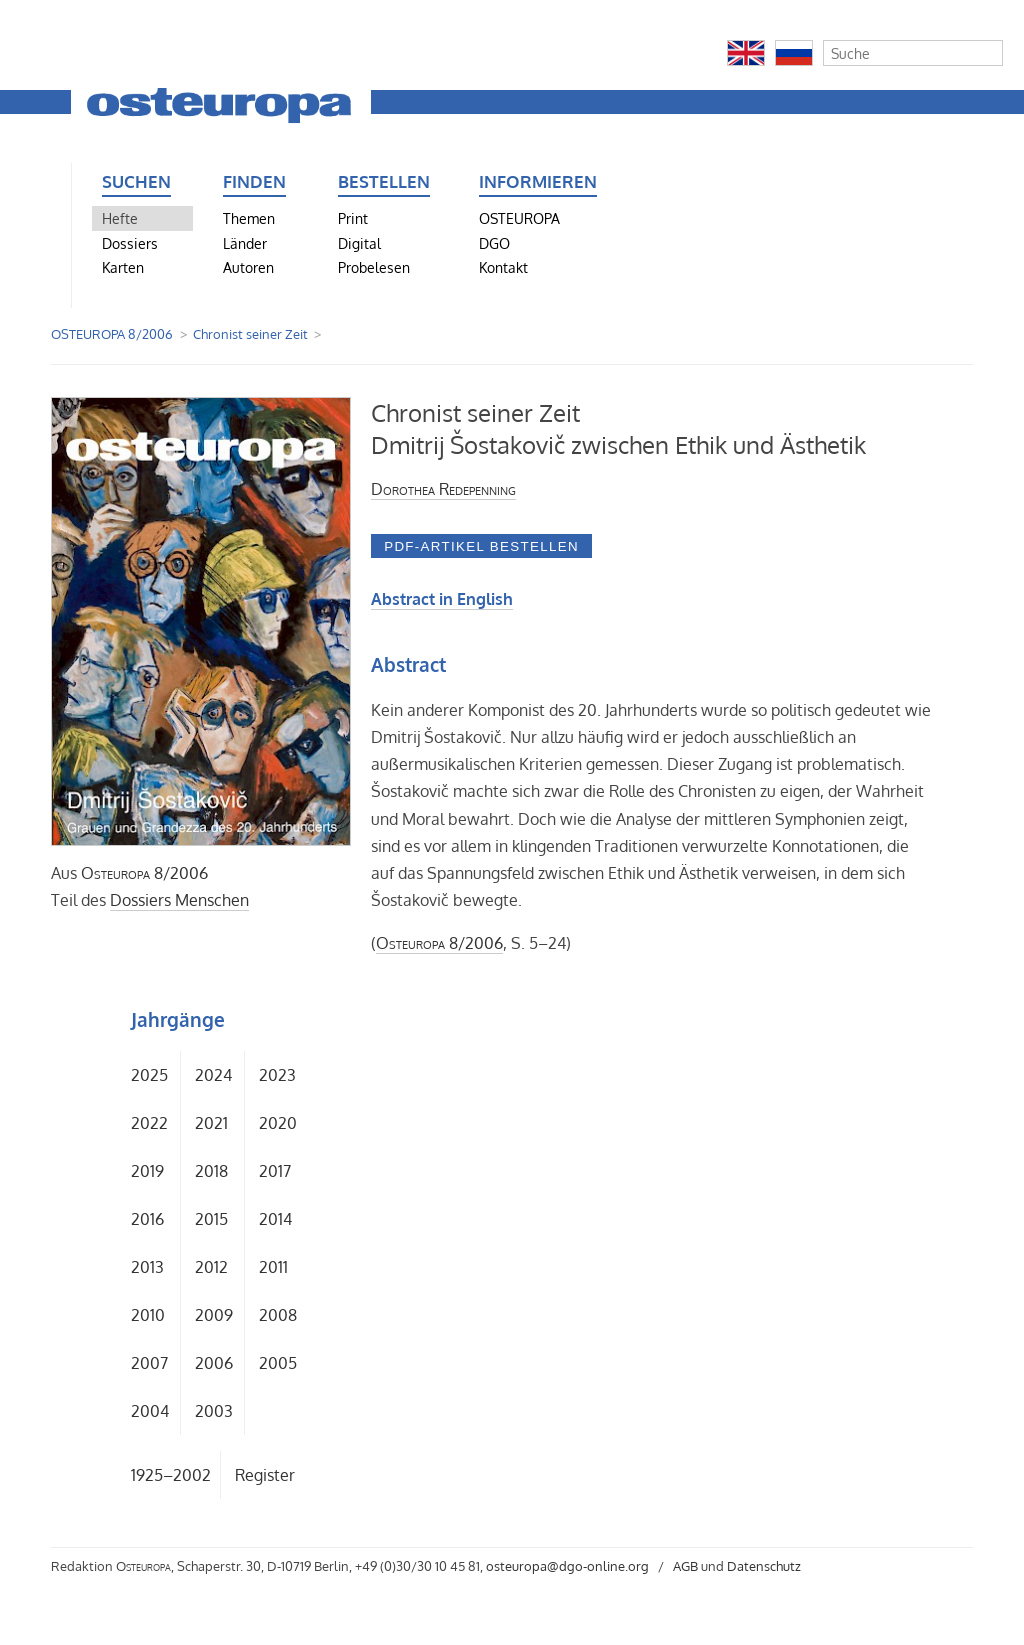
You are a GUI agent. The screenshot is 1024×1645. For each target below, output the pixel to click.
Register (265, 1475)
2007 (149, 1363)
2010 (148, 1315)
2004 (150, 1411)
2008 (278, 1315)
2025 (149, 1075)
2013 (147, 1267)
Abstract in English (442, 599)
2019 (147, 1171)
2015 (211, 1219)
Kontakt (503, 267)
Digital (359, 243)
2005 (278, 1363)
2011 (273, 1267)
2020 (278, 1123)
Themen (249, 218)
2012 (211, 1267)
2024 (213, 1075)
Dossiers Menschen (179, 900)
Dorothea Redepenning (443, 489)
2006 (214, 1363)
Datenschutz (764, 1566)
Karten (123, 267)
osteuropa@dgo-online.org (567, 1566)
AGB (685, 1566)
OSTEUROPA (519, 218)
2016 (147, 1219)
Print (353, 218)
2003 (214, 1411)
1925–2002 (171, 1475)
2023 (277, 1075)
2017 (275, 1171)
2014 (275, 1219)
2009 (214, 1315)
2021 (211, 1123)
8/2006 (144, 873)
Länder (245, 243)
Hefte (120, 218)
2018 (211, 1171)
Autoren (248, 267)
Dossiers (130, 243)
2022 (149, 1123)
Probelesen (374, 267)
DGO (494, 243)
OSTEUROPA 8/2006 (112, 334)
